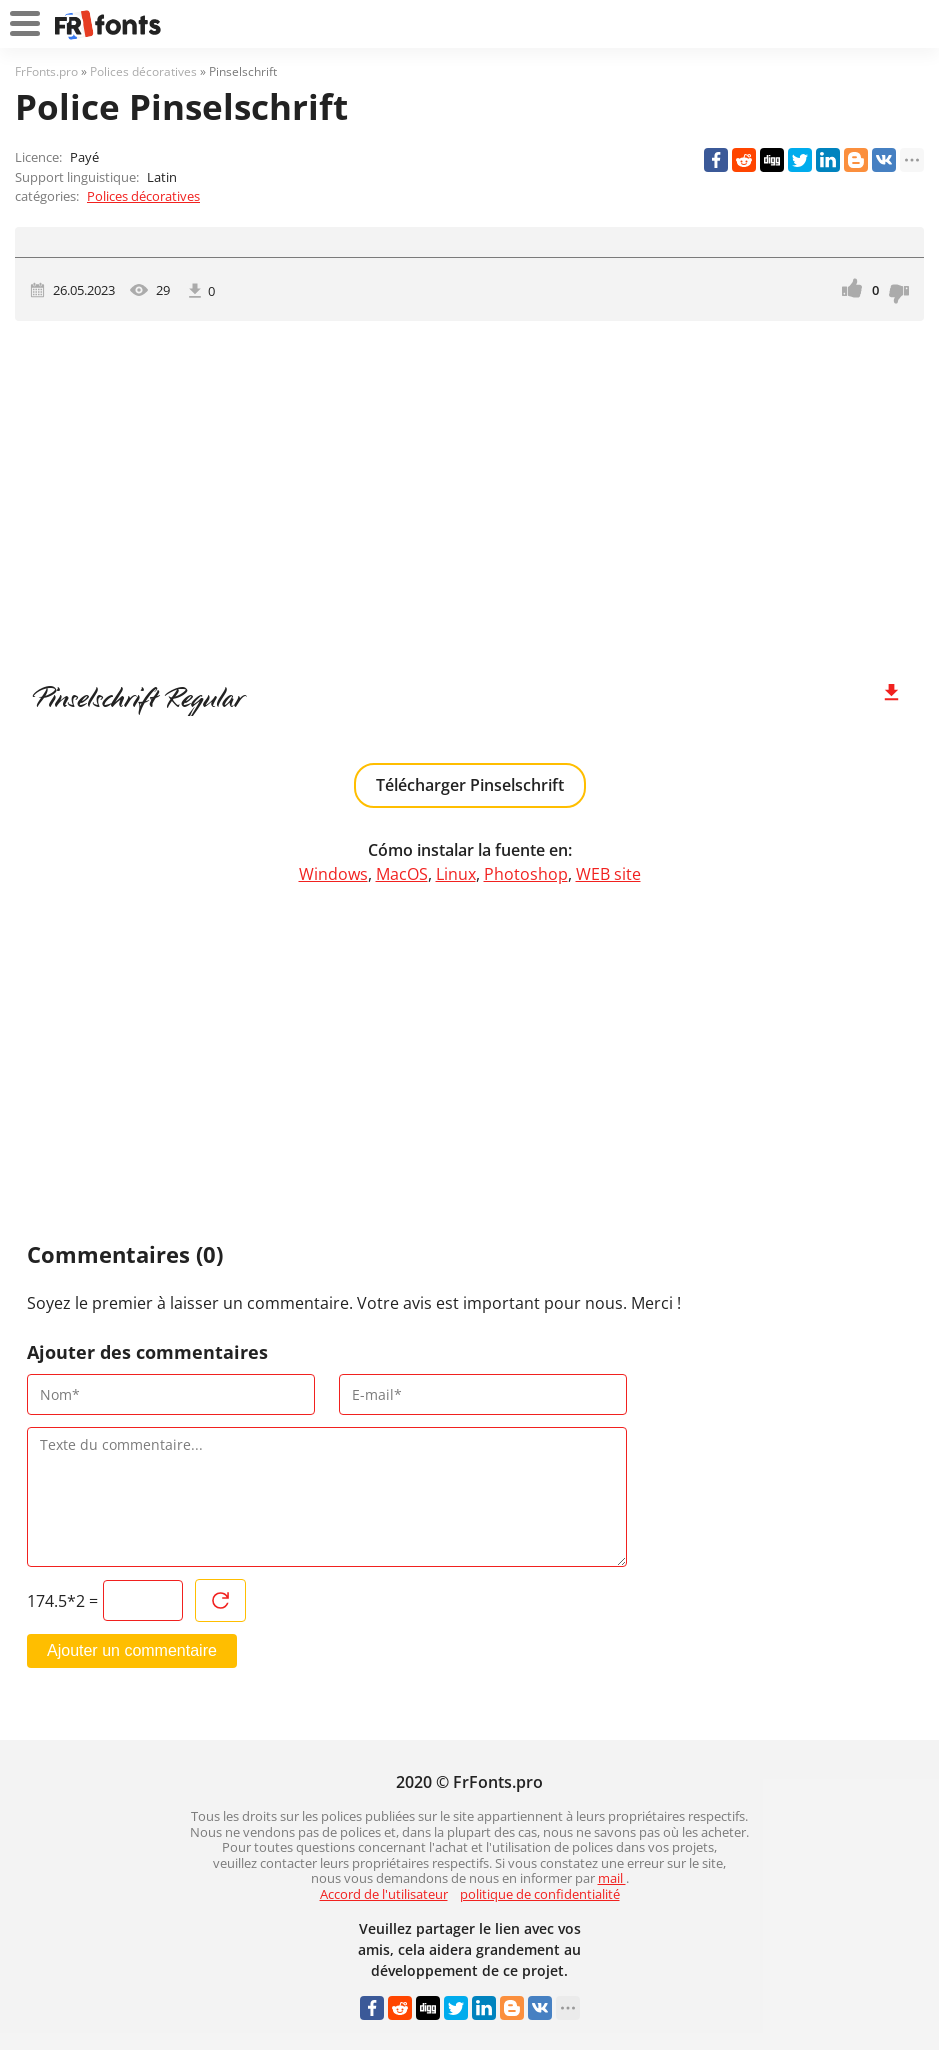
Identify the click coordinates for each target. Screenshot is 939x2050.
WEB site (608, 874)
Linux (456, 874)
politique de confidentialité (540, 1894)
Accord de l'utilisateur (384, 1894)
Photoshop (526, 874)
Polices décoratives (143, 196)
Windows (333, 874)
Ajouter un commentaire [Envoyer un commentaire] (132, 1650)
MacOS (402, 874)
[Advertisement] (469, 491)
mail (612, 1878)
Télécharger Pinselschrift (470, 785)
